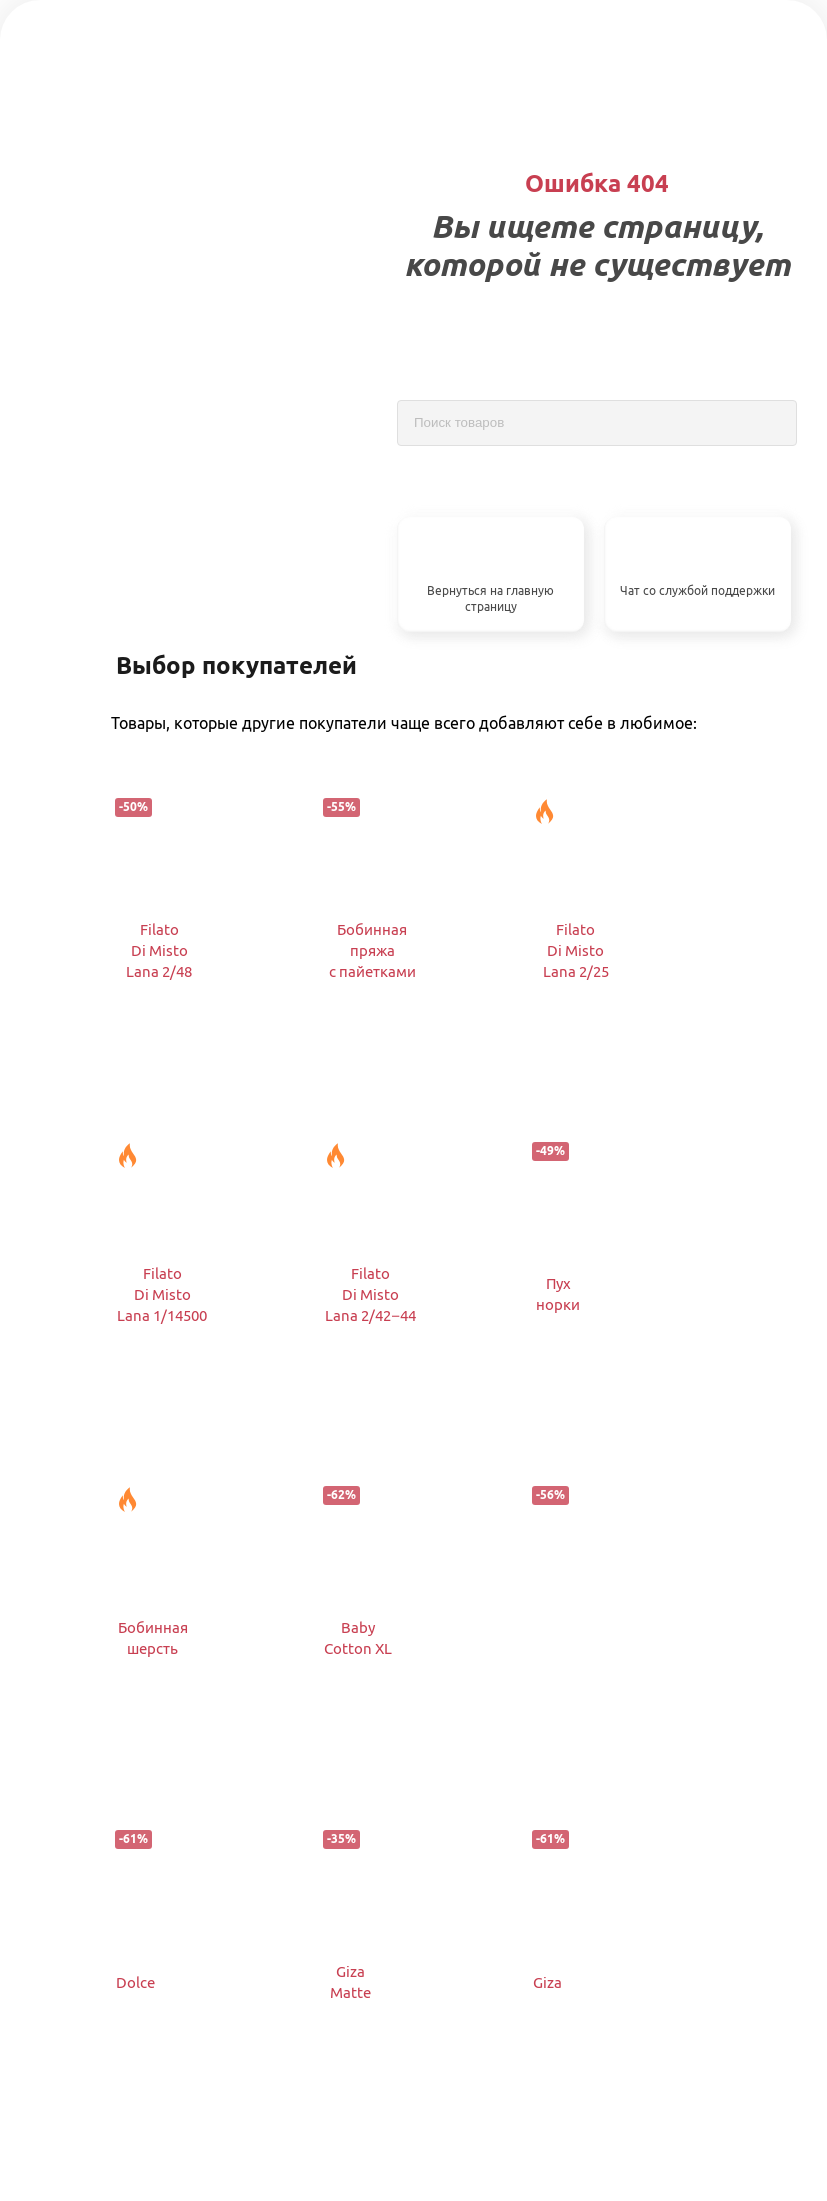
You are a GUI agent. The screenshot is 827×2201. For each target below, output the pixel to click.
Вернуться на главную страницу (490, 599)
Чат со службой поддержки (697, 590)
